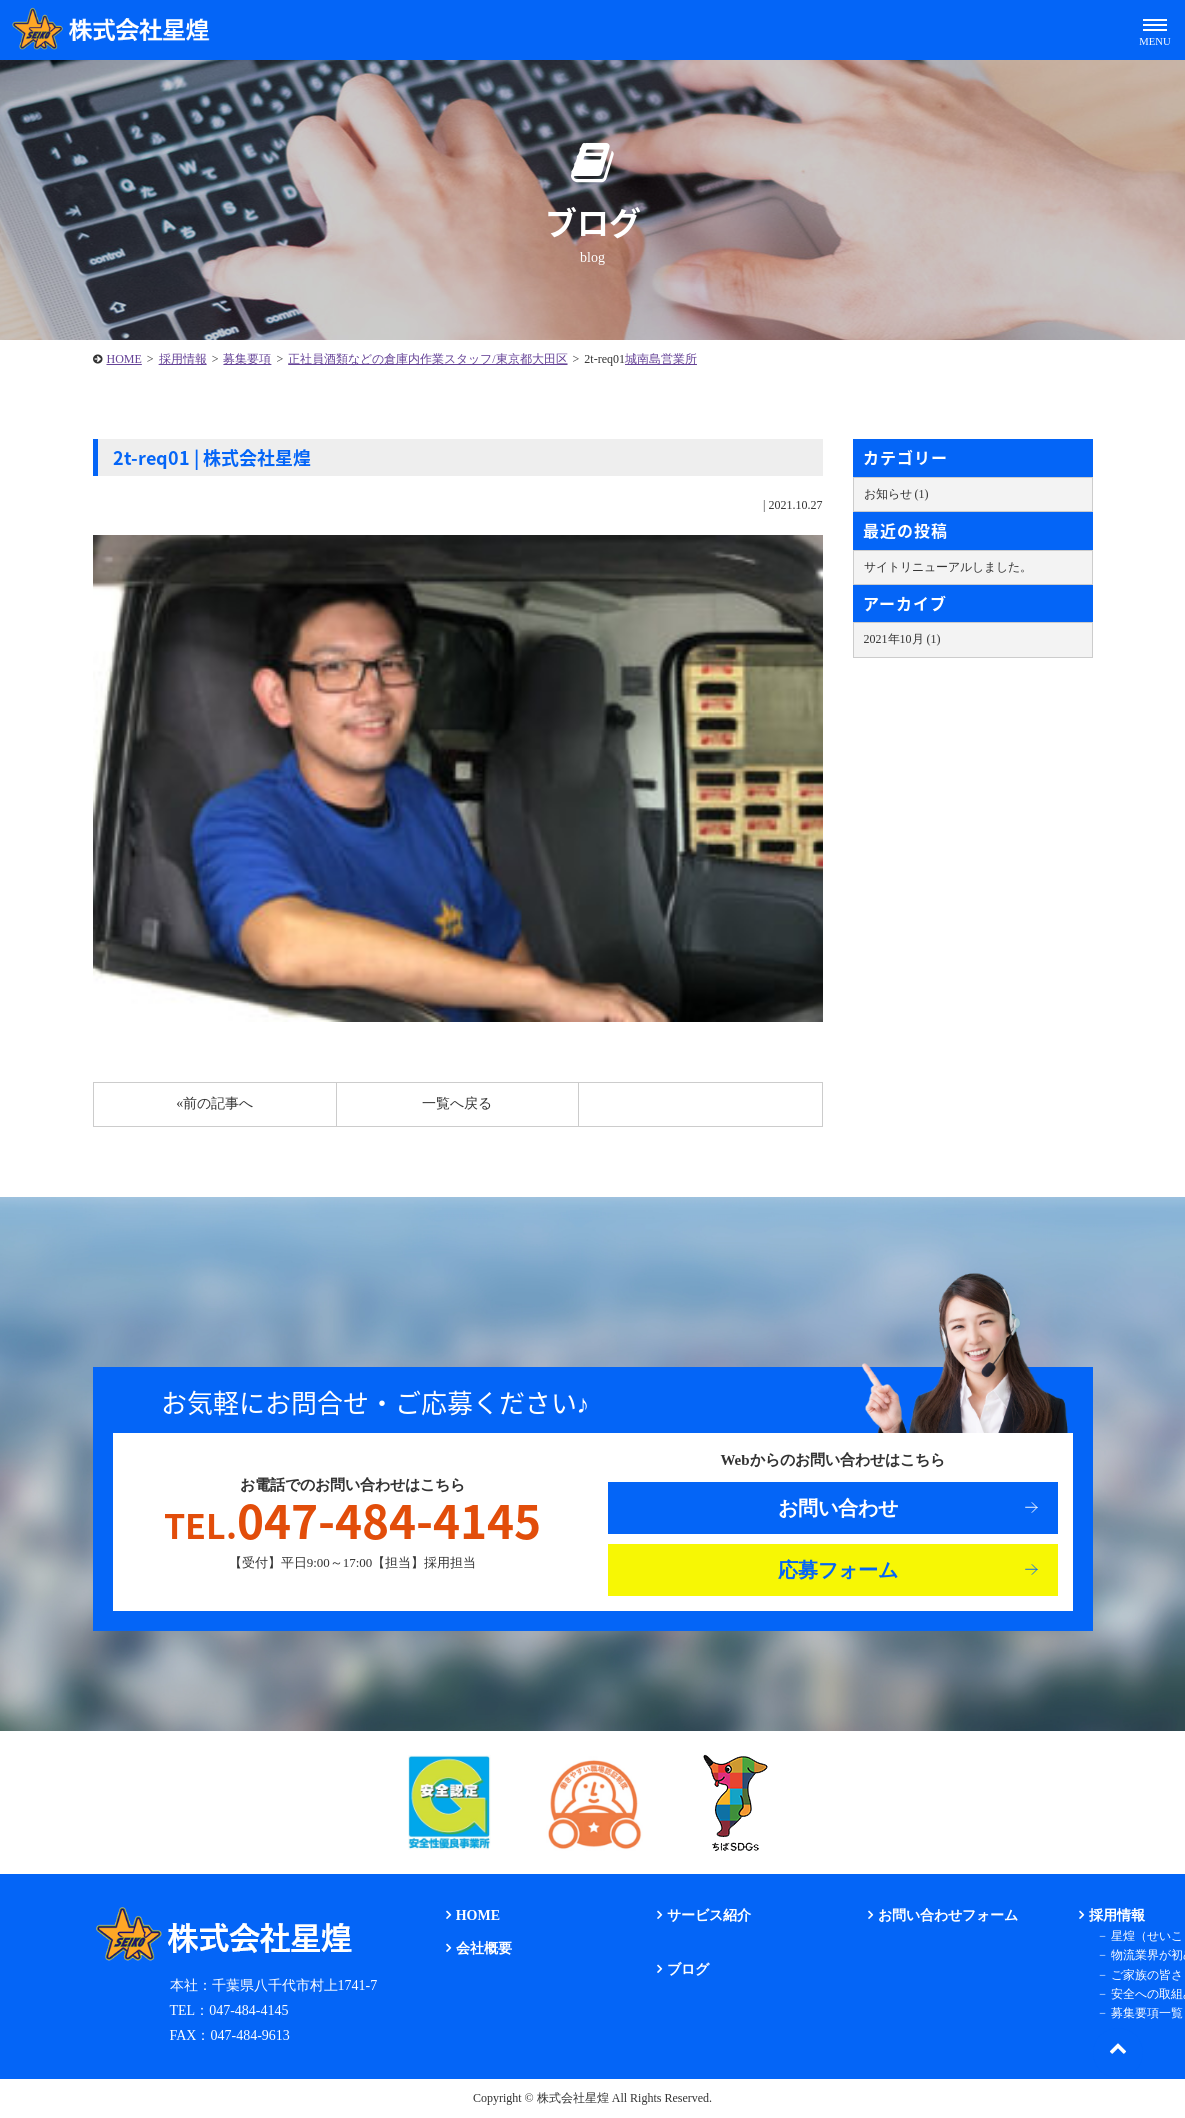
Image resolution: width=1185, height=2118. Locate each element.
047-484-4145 (352, 1520)
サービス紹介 (709, 1915)
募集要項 (247, 359)
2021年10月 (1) (902, 639)
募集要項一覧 (1147, 2013)
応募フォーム (838, 1570)
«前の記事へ (214, 1103)
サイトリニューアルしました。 (948, 567)
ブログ (688, 1969)
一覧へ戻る (457, 1103)
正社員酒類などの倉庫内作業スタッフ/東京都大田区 (427, 359)
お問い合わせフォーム (948, 1915)
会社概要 (484, 1948)
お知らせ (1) (896, 494)
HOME (124, 359)
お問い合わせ (838, 1508)
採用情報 (183, 359)
